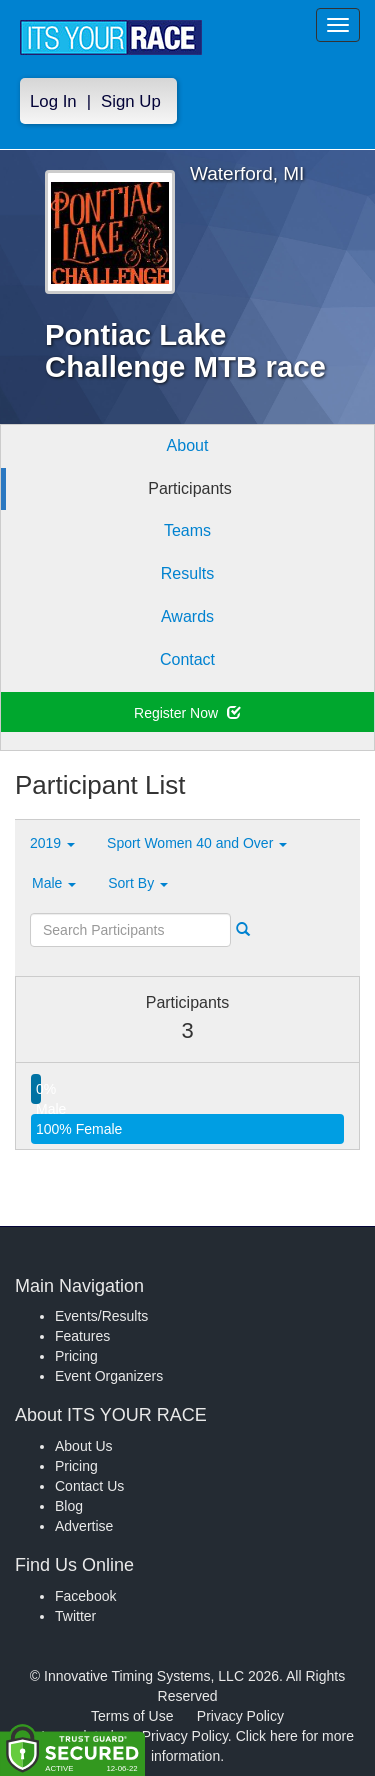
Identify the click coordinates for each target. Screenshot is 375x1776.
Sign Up (131, 101)
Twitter (75, 1616)
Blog (69, 1506)
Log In (53, 101)
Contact (187, 659)
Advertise (84, 1526)
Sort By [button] (138, 883)
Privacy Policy (240, 1716)
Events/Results (101, 1316)
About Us (84, 1446)
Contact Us (89, 1486)
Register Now (187, 713)
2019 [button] (52, 843)
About (188, 445)
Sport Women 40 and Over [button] (197, 843)
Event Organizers (109, 1376)
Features (82, 1336)
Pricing (76, 1356)
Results (187, 573)
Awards (187, 616)
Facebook (85, 1596)
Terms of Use (132, 1716)
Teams (187, 530)
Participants (190, 488)
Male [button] (54, 883)
